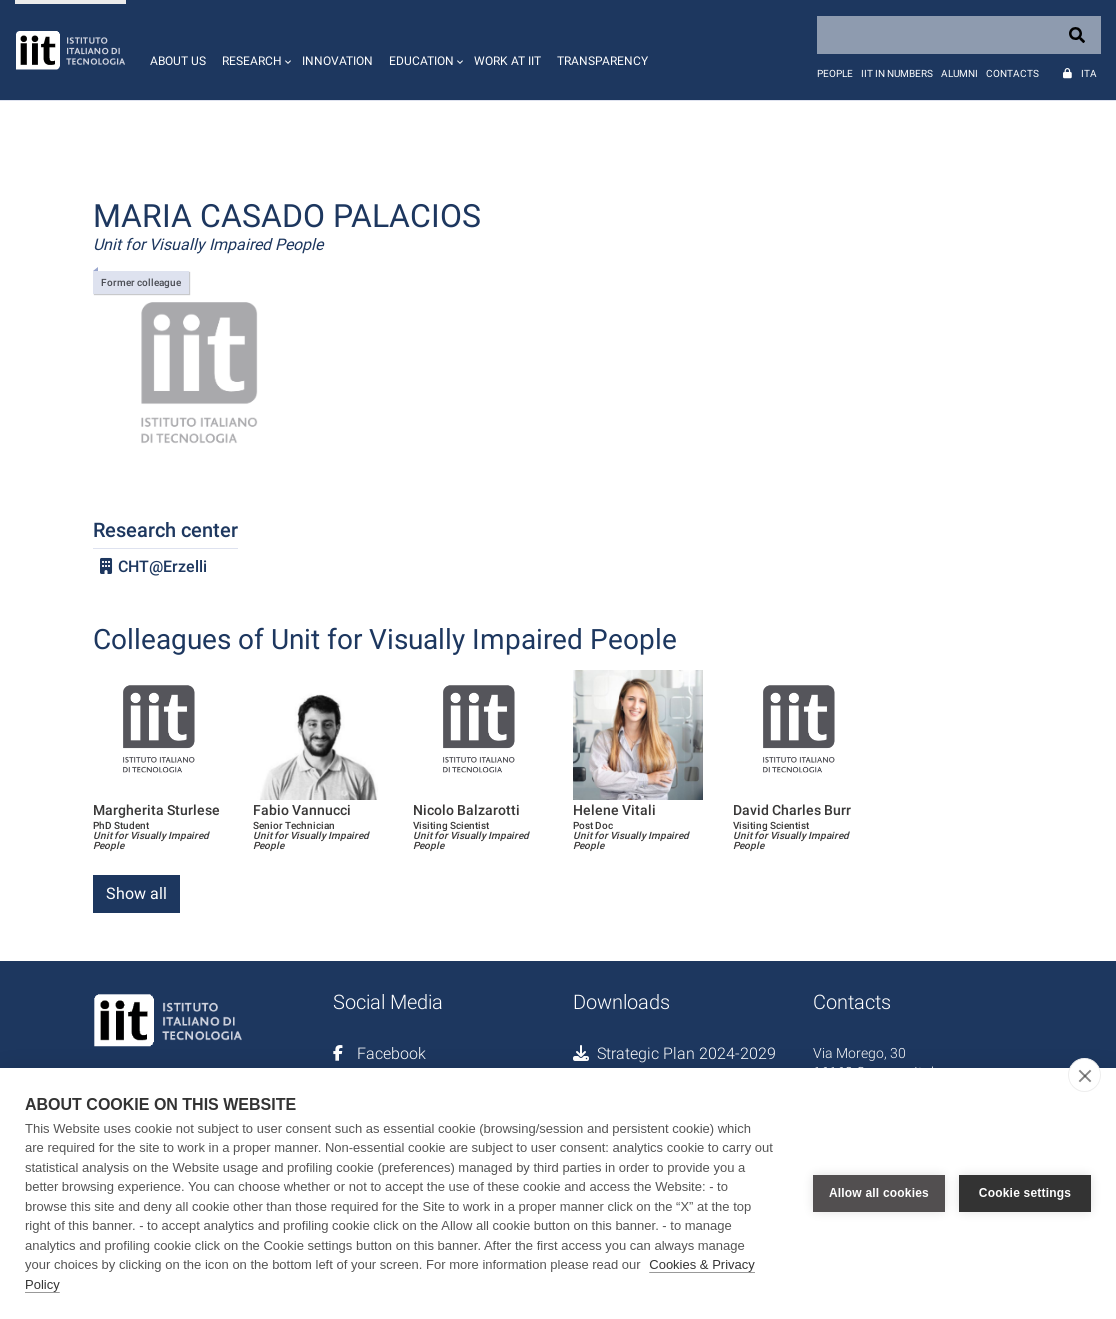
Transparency (602, 61)
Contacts (1012, 73)
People (835, 73)
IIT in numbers (897, 73)
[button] (254, 50)
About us (178, 61)
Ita (1089, 73)
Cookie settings (1025, 1193)
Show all (136, 893)
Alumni (959, 73)
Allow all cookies (879, 1193)
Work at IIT (507, 61)
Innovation (337, 61)
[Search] (959, 35)
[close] (1084, 1075)
